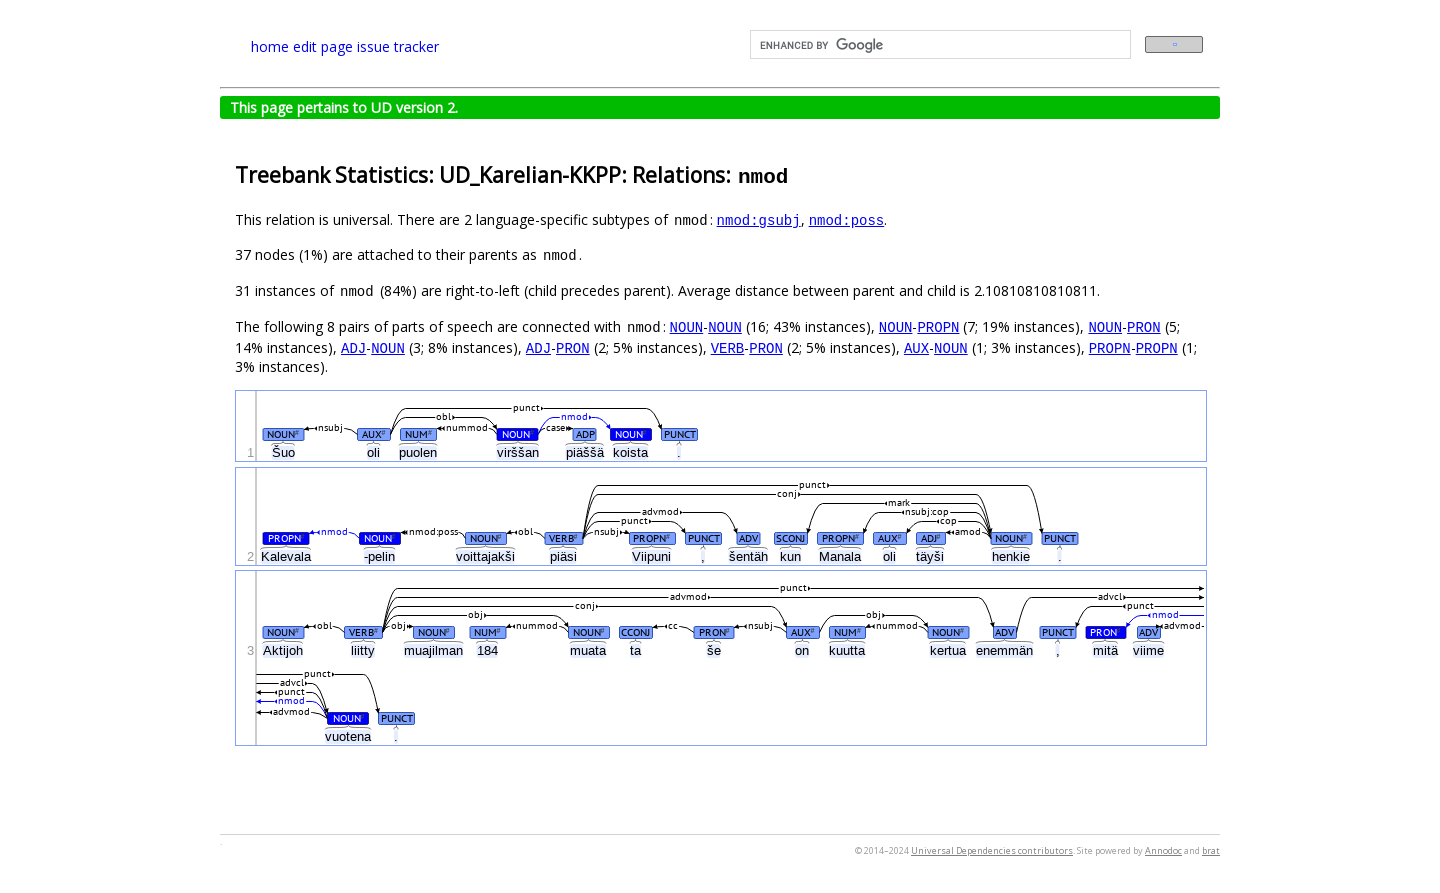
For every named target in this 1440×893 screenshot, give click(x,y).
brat (1211, 850)
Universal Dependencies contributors (992, 850)
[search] (938, 45)
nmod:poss (847, 219)
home (270, 46)
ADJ (353, 347)
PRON (1144, 326)
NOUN (687, 326)
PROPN (938, 326)
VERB (728, 347)
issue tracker (398, 46)
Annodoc (1163, 850)
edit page (323, 46)
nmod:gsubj (759, 219)
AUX (916, 347)
